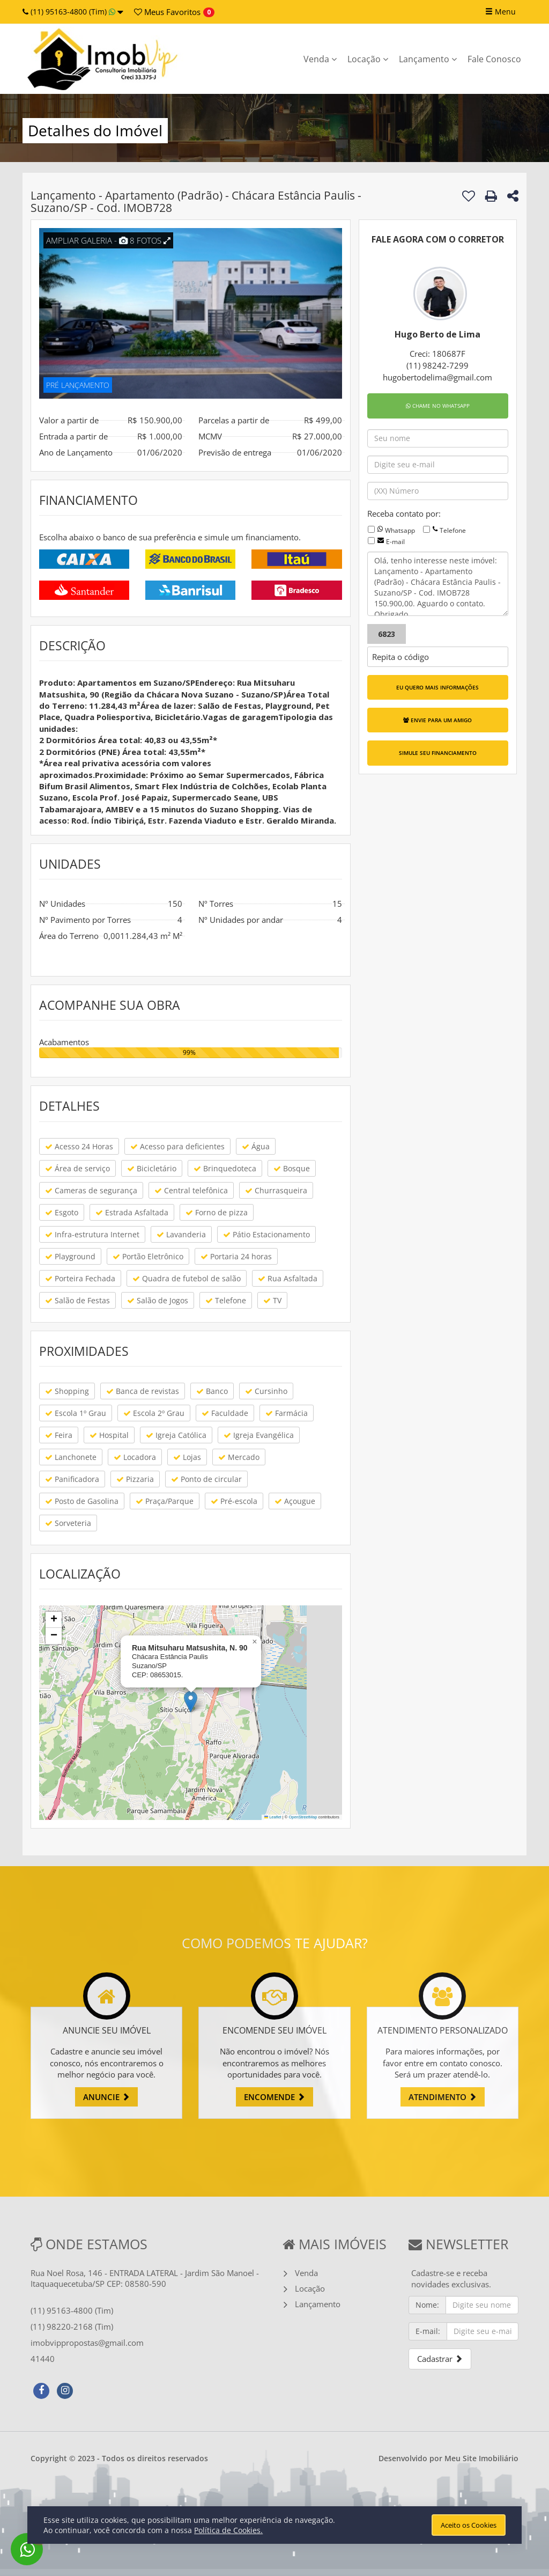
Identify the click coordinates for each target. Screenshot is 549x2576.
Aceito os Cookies (468, 2525)
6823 (386, 634)
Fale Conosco (494, 59)
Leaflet (272, 1817)
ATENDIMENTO (443, 2096)
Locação (367, 59)
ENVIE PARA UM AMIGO (437, 720)
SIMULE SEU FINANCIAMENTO (438, 753)
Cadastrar (440, 2358)
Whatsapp (400, 530)
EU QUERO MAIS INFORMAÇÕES (437, 687)
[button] (190, 1702)
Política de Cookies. (228, 2530)
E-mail (395, 541)
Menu (500, 11)
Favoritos (167, 11)
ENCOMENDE (274, 2096)
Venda (320, 59)
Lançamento (428, 59)
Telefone (453, 530)
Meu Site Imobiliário (481, 2458)
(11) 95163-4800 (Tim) (73, 11)
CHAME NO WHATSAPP (438, 405)
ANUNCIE (106, 2096)
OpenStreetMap (302, 1817)
